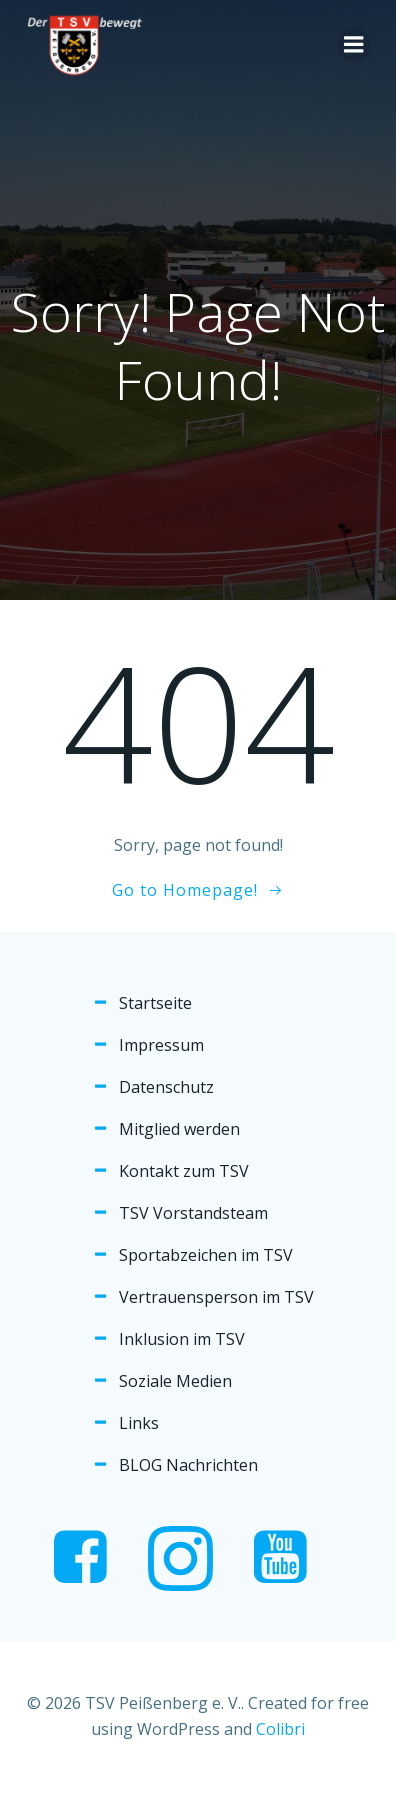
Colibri (280, 1729)
